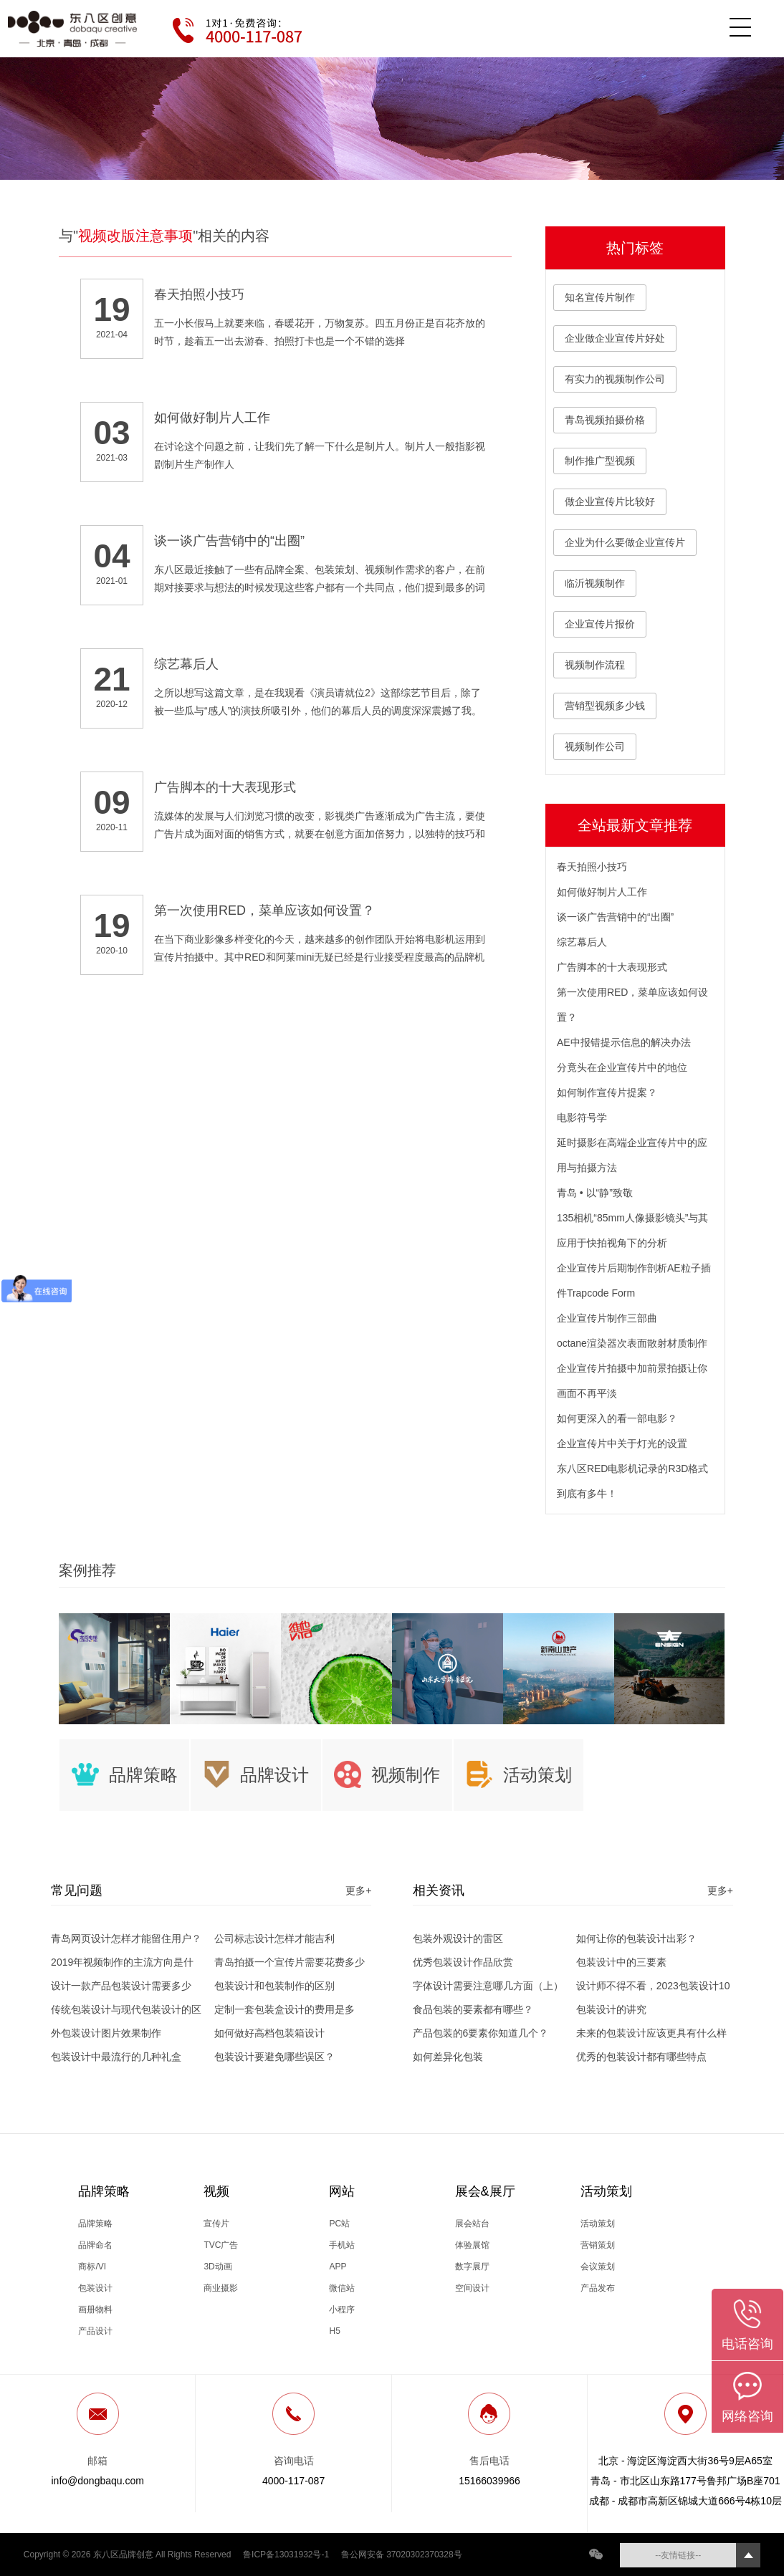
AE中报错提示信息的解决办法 (624, 1042)
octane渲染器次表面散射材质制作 (632, 1343)
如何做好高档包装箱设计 (269, 2033)
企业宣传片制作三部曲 (607, 1318)
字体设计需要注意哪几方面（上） (488, 1985)
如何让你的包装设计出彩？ (636, 1938)
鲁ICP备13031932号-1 (286, 2554)
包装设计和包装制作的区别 (274, 1985)
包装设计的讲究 (611, 2009)
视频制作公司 (595, 746)
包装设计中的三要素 (621, 1962)
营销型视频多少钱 (605, 705)
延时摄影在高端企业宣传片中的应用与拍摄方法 (632, 1155)
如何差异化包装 (448, 2056)
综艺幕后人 (582, 942)
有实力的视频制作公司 (615, 379)
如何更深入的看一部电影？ (617, 1418)
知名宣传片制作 (600, 297)
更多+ (358, 1890)
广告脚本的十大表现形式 (612, 967)
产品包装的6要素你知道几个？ (481, 2033)
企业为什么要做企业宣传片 (625, 542)
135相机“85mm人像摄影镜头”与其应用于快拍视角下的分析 (633, 1230)
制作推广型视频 (600, 460)
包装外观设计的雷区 (458, 1938)
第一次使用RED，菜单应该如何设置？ (633, 1004)
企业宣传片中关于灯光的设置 (622, 1443)
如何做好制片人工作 (602, 892)
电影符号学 (582, 1117)
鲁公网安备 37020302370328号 (401, 2554)
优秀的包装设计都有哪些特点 (641, 2056)
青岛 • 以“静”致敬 (595, 1192)
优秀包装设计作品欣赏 (463, 1962)
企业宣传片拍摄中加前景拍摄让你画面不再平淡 (632, 1381)
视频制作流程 (595, 665)
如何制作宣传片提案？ (607, 1092)
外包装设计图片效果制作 (106, 2033)
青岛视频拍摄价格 (605, 420)
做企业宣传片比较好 (610, 501)
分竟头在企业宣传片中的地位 (622, 1067)
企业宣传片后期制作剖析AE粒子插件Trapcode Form (634, 1280)
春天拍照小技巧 (592, 867)
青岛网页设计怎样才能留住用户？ (126, 1938)
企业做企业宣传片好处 (615, 338)
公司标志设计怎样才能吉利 (274, 1938)
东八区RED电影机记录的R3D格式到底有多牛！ (633, 1481)
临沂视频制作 (595, 583)
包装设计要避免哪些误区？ (274, 2056)
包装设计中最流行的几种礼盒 (116, 2056)
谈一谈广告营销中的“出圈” (615, 917)
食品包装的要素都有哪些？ (473, 2009)
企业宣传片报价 (600, 624)
